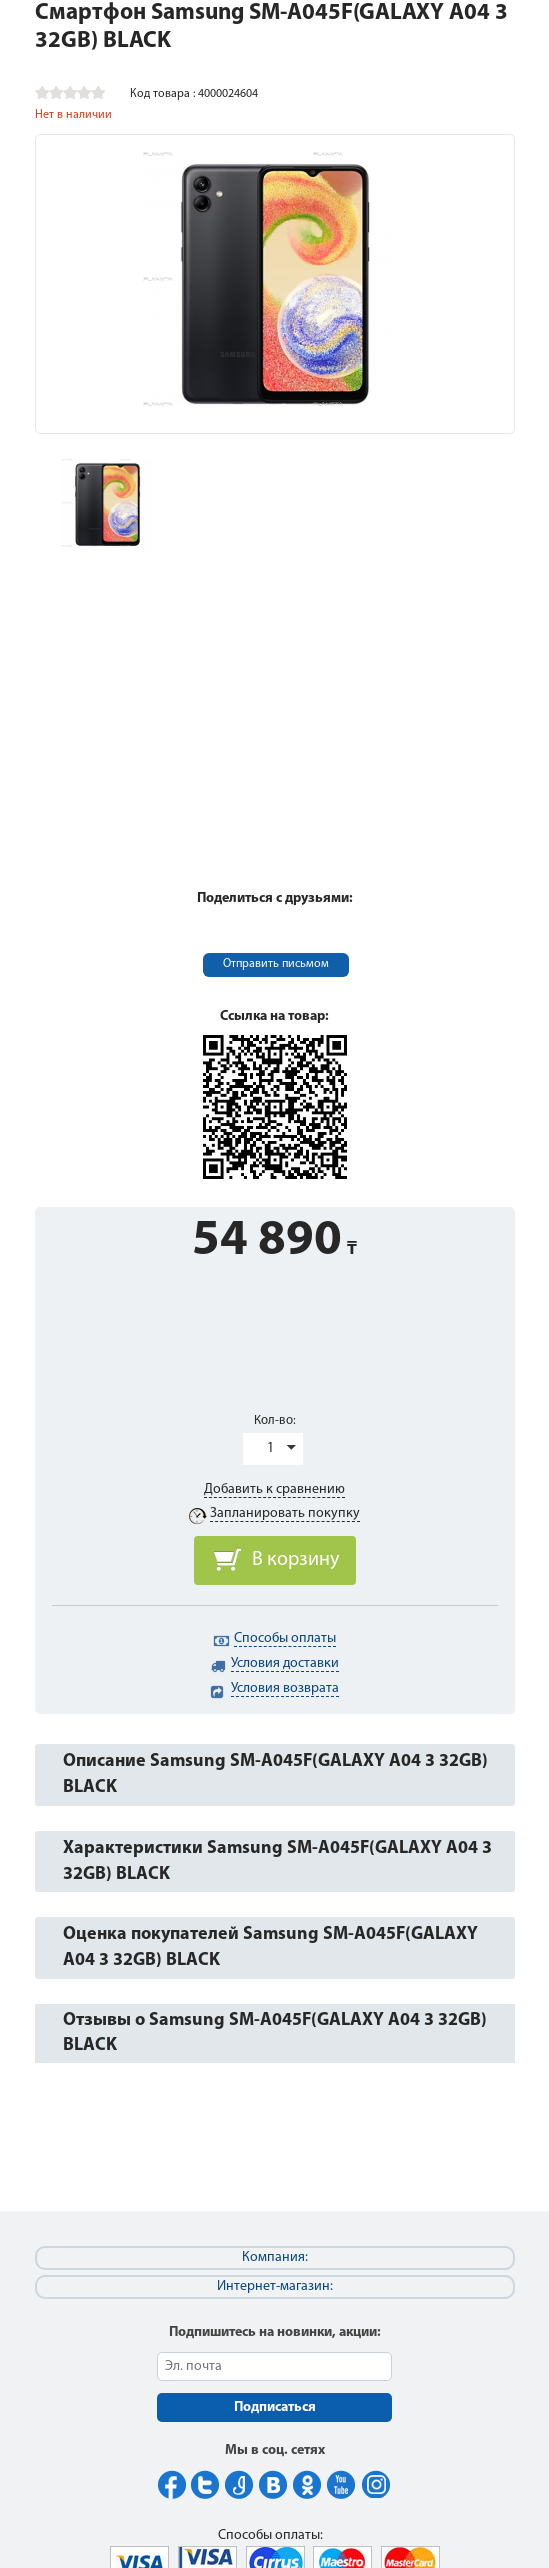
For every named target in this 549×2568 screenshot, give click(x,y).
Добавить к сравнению (274, 1489)
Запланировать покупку (285, 1513)
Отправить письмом (276, 964)
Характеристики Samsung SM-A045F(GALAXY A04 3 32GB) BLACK (277, 1861)
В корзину (295, 1560)
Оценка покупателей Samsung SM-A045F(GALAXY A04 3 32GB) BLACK (270, 1947)
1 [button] (270, 1448)
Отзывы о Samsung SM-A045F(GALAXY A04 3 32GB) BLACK (275, 2033)
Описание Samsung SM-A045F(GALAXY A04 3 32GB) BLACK (275, 1774)
